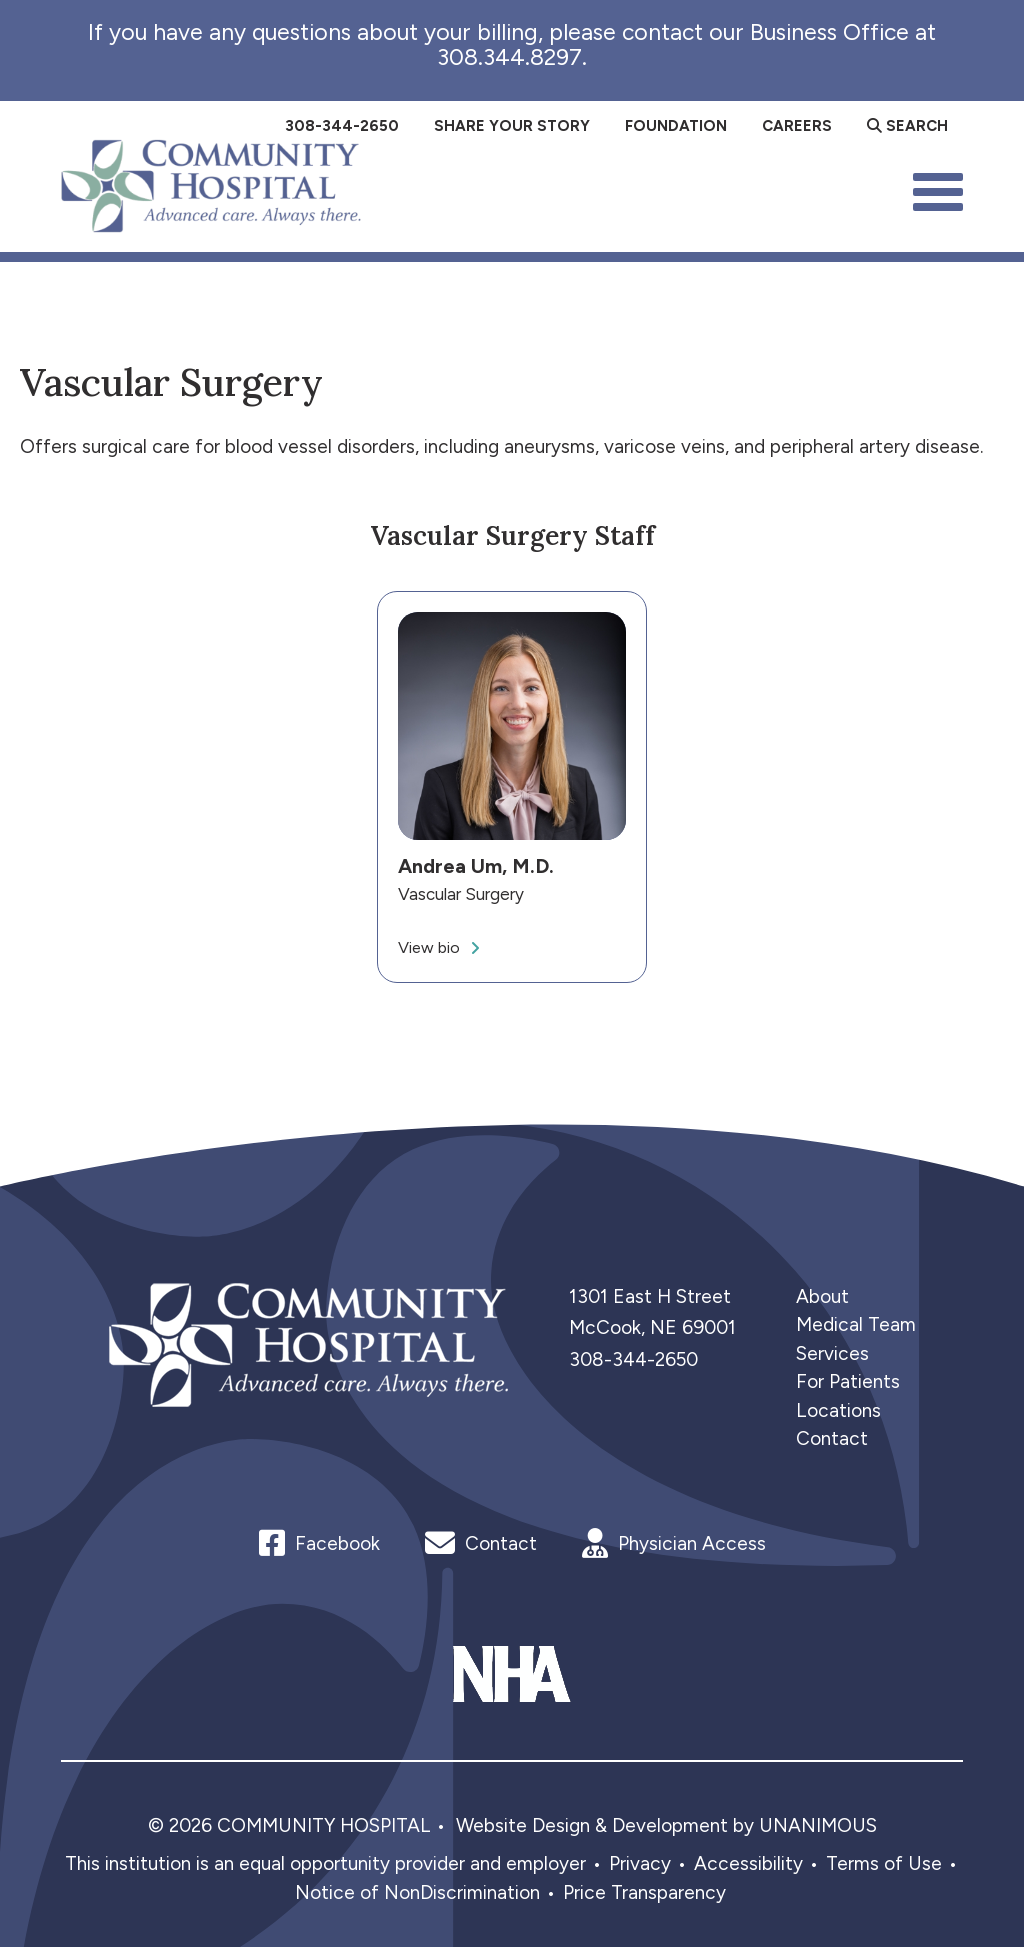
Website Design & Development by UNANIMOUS (666, 1825)
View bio (429, 947)
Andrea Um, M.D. (476, 866)
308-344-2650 (633, 1359)
